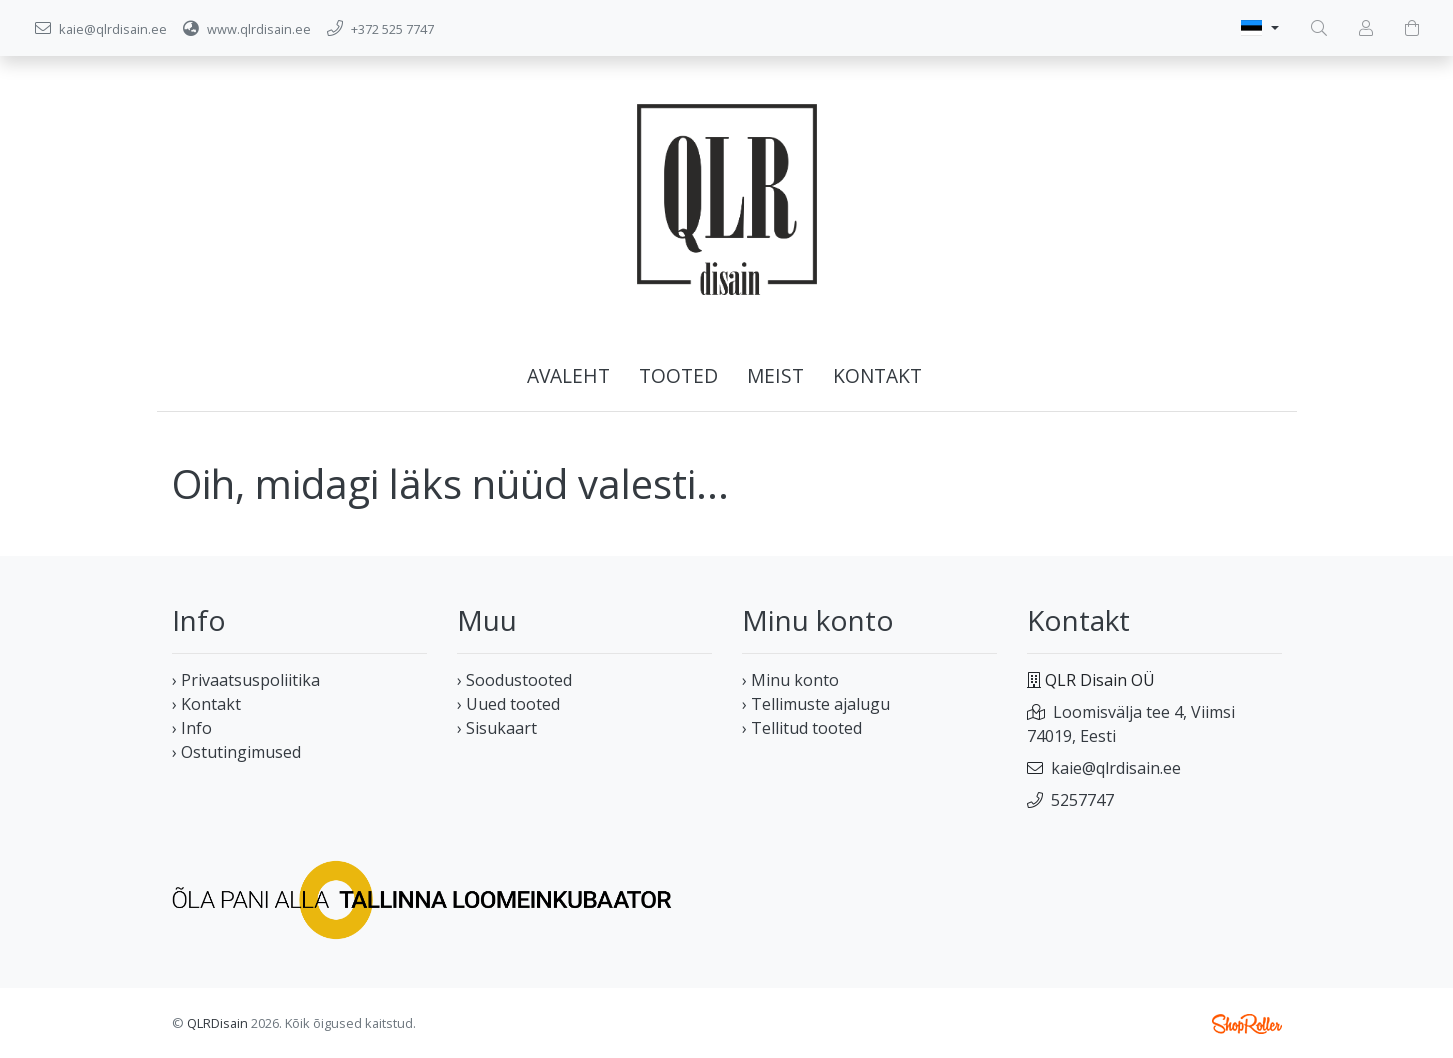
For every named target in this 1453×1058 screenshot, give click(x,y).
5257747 (1082, 800)
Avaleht (568, 375)
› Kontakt (206, 704)
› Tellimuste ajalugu (816, 704)
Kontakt (877, 375)
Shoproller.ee (1247, 1024)
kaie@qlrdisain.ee (1116, 768)
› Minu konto (790, 680)
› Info (192, 728)
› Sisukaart (497, 728)
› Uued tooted (508, 704)
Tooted (678, 375)
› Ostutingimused (236, 752)
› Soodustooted (514, 680)
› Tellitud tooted (802, 728)
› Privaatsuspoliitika (246, 680)
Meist (775, 375)
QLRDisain (217, 1023)
